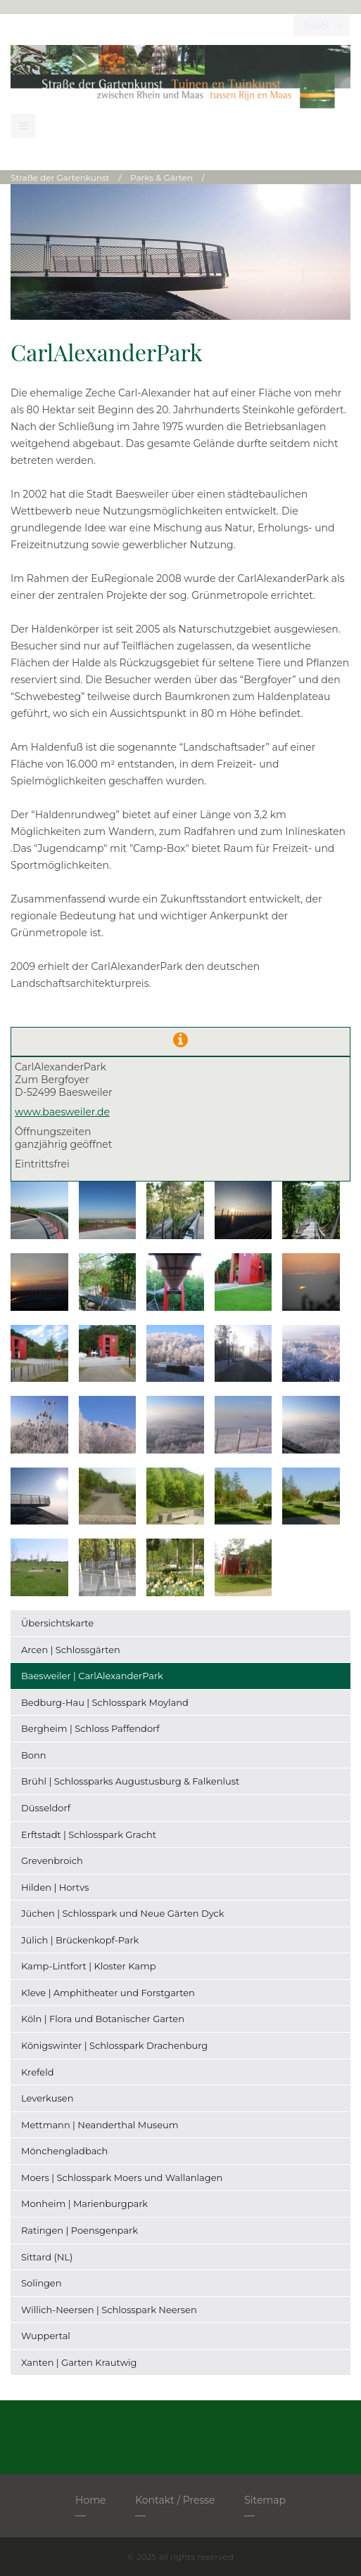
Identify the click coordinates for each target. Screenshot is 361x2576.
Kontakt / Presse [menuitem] (175, 2500)
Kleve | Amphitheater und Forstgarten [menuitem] (108, 1992)
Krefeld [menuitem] (37, 2072)
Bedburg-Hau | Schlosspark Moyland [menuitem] (105, 1702)
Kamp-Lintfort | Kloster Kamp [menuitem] (88, 1966)
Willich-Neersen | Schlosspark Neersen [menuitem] (109, 2309)
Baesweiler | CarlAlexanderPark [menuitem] (92, 1675)
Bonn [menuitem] (33, 1755)
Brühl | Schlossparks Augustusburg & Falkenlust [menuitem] (130, 1781)
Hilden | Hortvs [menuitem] (55, 1887)
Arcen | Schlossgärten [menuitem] (70, 1649)
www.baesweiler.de (62, 1112)
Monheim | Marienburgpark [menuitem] (84, 2203)
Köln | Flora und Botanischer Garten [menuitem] (102, 2018)
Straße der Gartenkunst (60, 177)
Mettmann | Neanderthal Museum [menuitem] (100, 2124)
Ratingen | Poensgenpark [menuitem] (79, 2230)
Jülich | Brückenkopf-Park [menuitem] (80, 1940)
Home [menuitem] (90, 2500)
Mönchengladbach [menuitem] (64, 2150)
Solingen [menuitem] (41, 2283)
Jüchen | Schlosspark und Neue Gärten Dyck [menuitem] (122, 1913)
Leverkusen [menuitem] (47, 2098)
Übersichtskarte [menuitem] (57, 1623)
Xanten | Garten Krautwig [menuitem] (79, 2362)
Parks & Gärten (161, 177)
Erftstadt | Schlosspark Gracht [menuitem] (88, 1834)
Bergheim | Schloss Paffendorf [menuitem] (90, 1728)
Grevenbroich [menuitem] (52, 1860)
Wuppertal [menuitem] (45, 2335)
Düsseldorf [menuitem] (45, 1807)
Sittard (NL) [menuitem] (46, 2257)
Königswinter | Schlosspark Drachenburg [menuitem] (114, 2045)
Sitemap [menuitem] (265, 2500)
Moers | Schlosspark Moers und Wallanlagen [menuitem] (121, 2177)
